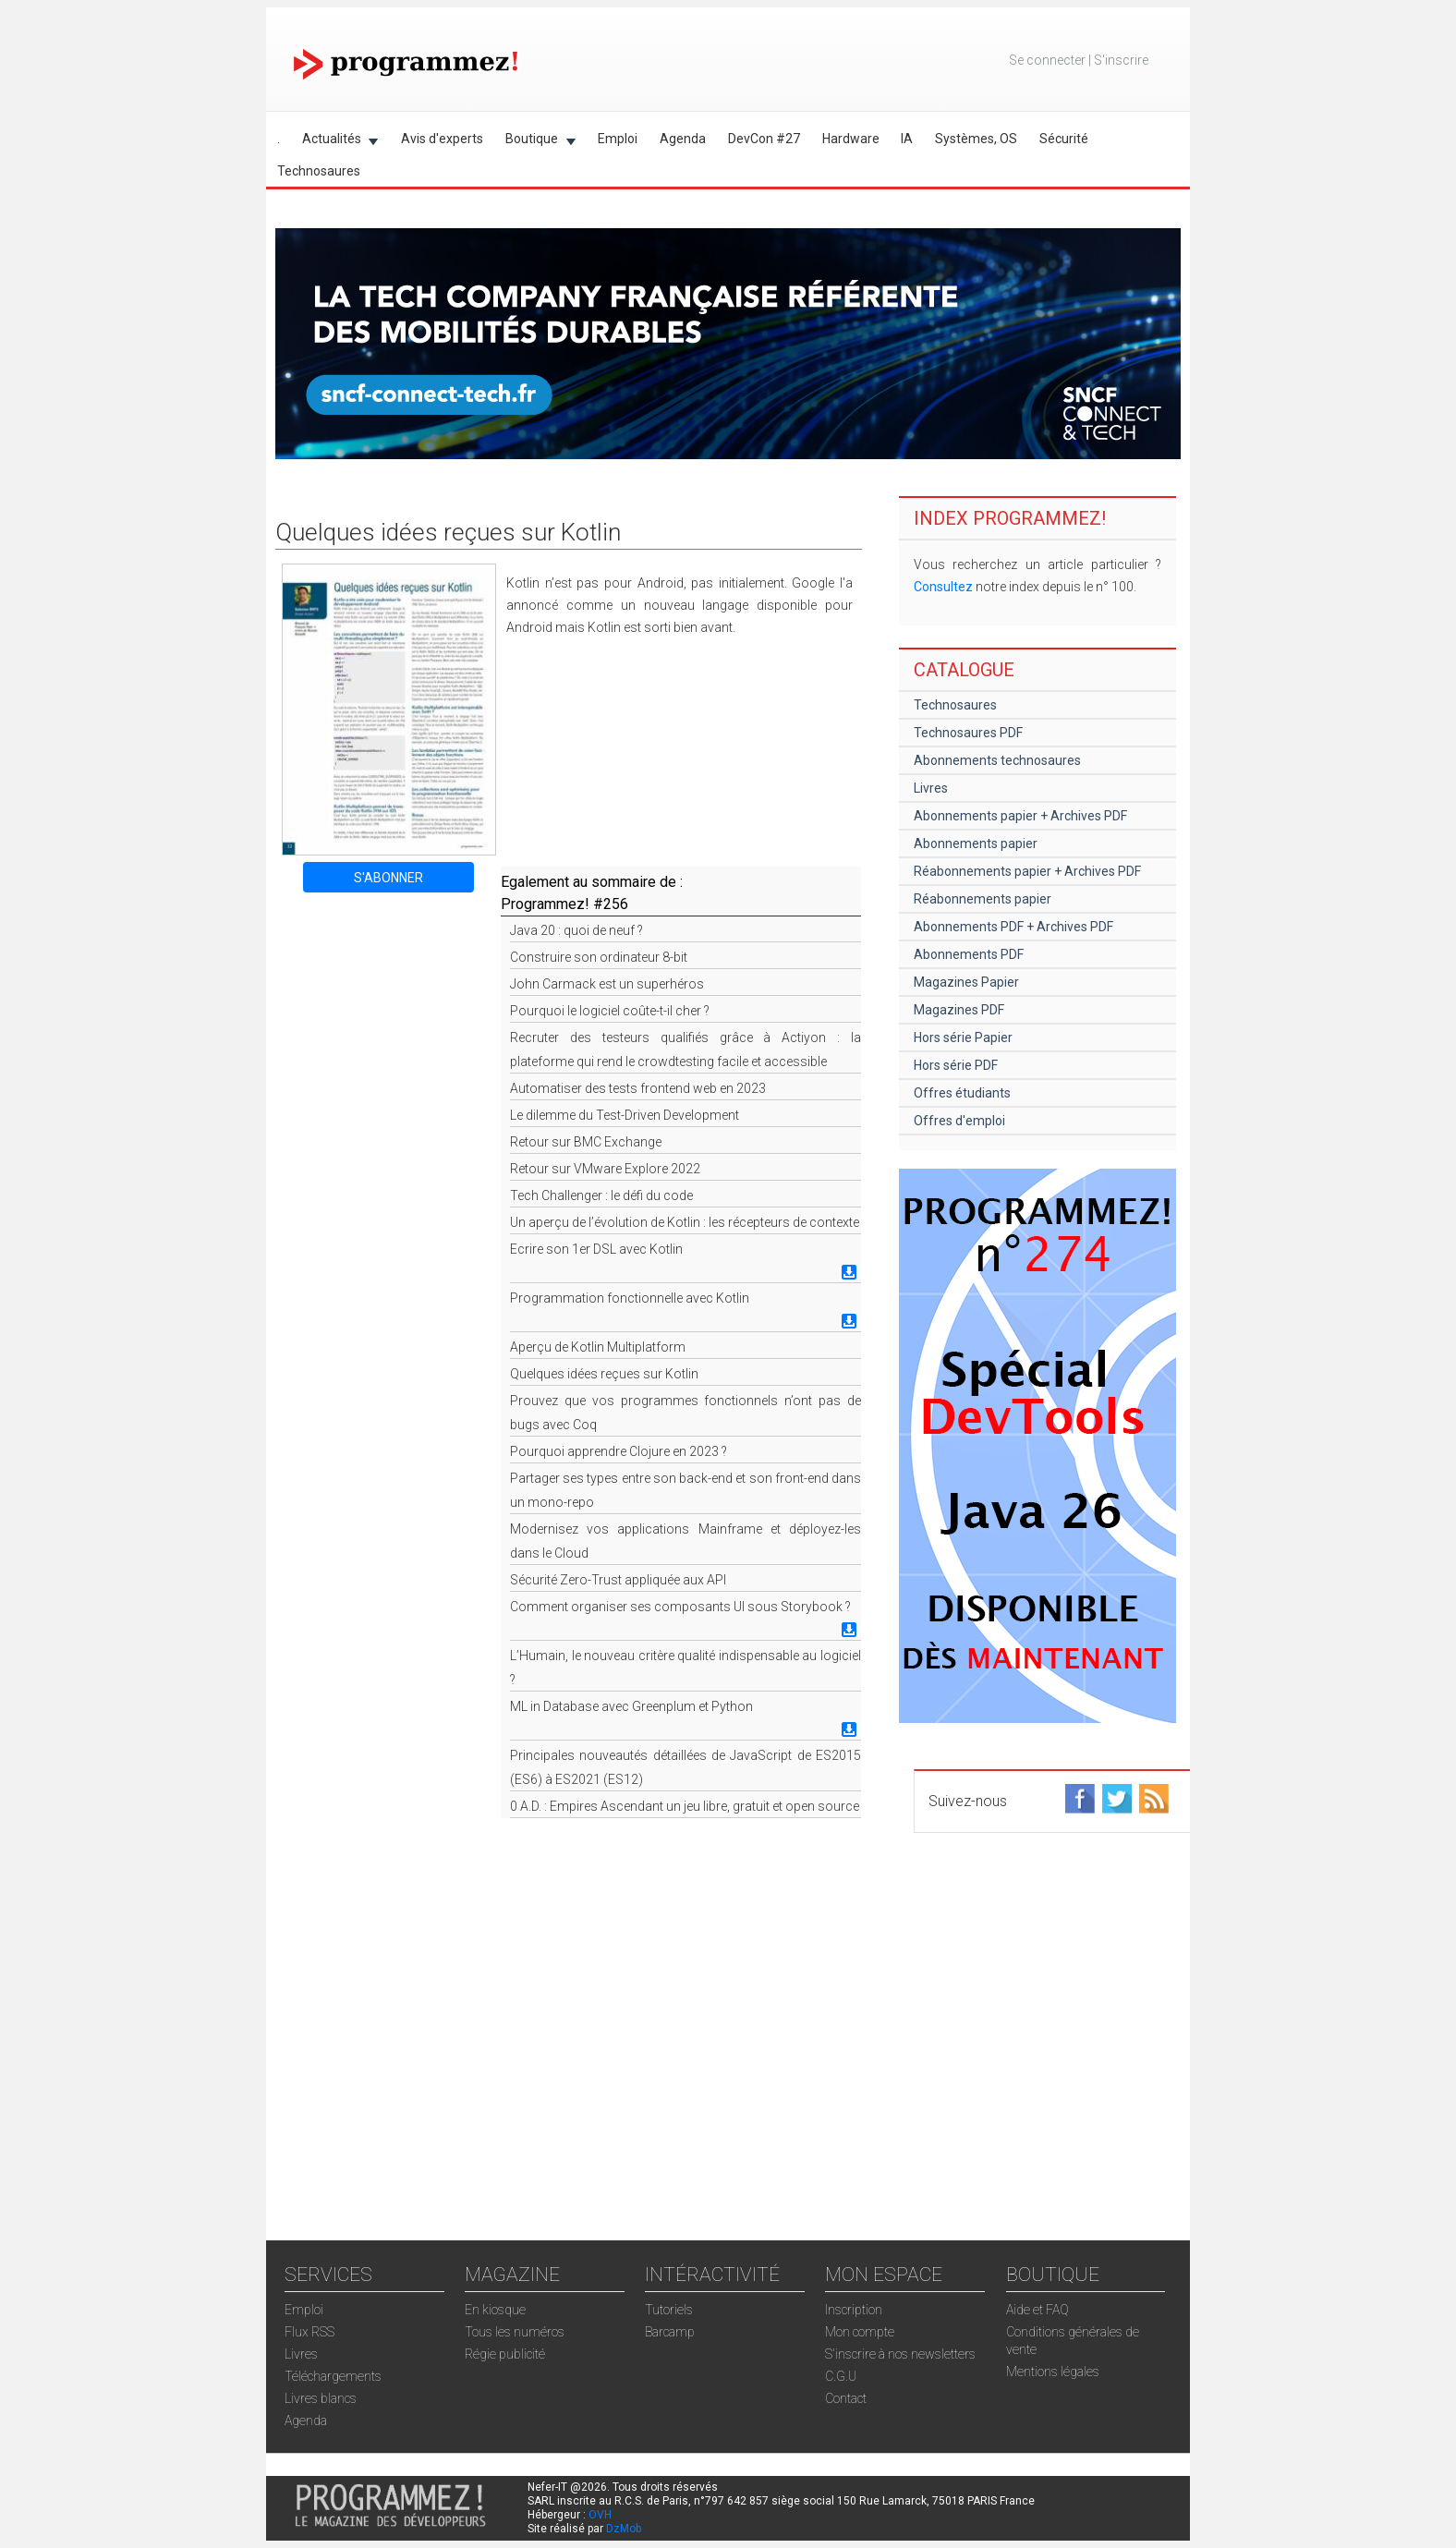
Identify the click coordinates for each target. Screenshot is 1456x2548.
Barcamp (670, 2331)
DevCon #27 (764, 138)
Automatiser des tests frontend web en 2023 (638, 1088)
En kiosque (495, 2309)
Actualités (335, 141)
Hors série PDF (956, 1065)
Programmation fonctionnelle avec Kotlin (629, 1298)
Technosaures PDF (968, 732)
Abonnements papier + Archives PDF (1020, 815)
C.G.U (840, 2376)
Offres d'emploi (959, 1120)
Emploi (617, 138)
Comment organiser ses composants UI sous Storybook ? (680, 1606)
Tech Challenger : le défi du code (601, 1195)
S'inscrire (1121, 60)
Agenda (683, 138)
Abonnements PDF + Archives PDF (1013, 926)
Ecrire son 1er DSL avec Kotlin (596, 1249)
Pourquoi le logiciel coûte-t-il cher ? (610, 1010)
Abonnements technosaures (997, 760)
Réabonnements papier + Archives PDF (1027, 871)
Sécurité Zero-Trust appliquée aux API (618, 1579)
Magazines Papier (966, 982)
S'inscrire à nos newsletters (900, 2354)
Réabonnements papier (982, 899)
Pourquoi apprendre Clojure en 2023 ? (618, 1451)
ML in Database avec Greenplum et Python (631, 1706)
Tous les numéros (514, 2331)
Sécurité (1063, 138)
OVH (600, 2514)
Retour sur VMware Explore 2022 (605, 1168)
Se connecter (1047, 60)
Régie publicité (505, 2354)
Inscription (853, 2309)
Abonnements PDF (969, 954)
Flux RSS (309, 2331)
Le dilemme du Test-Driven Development (624, 1115)
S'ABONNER (388, 877)
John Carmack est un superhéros (607, 984)
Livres (931, 788)
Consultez (943, 586)
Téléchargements (333, 2376)
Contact (846, 2398)
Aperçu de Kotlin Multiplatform (598, 1347)
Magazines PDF (959, 1009)
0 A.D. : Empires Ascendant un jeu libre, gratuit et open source (684, 1806)
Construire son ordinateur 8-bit (598, 957)
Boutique (535, 141)
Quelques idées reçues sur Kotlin (604, 1373)
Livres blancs (321, 2398)
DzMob (623, 2528)
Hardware (851, 138)
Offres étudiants (962, 1093)
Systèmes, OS (976, 138)
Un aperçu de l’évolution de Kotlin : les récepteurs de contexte (684, 1222)
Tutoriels (669, 2309)
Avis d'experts (442, 138)
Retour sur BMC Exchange (585, 1141)
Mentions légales (1052, 2371)
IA (907, 138)
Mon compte (859, 2331)
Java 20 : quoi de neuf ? (576, 930)
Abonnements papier (975, 843)
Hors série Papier (963, 1037)
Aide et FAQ (1037, 2309)
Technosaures (318, 171)
